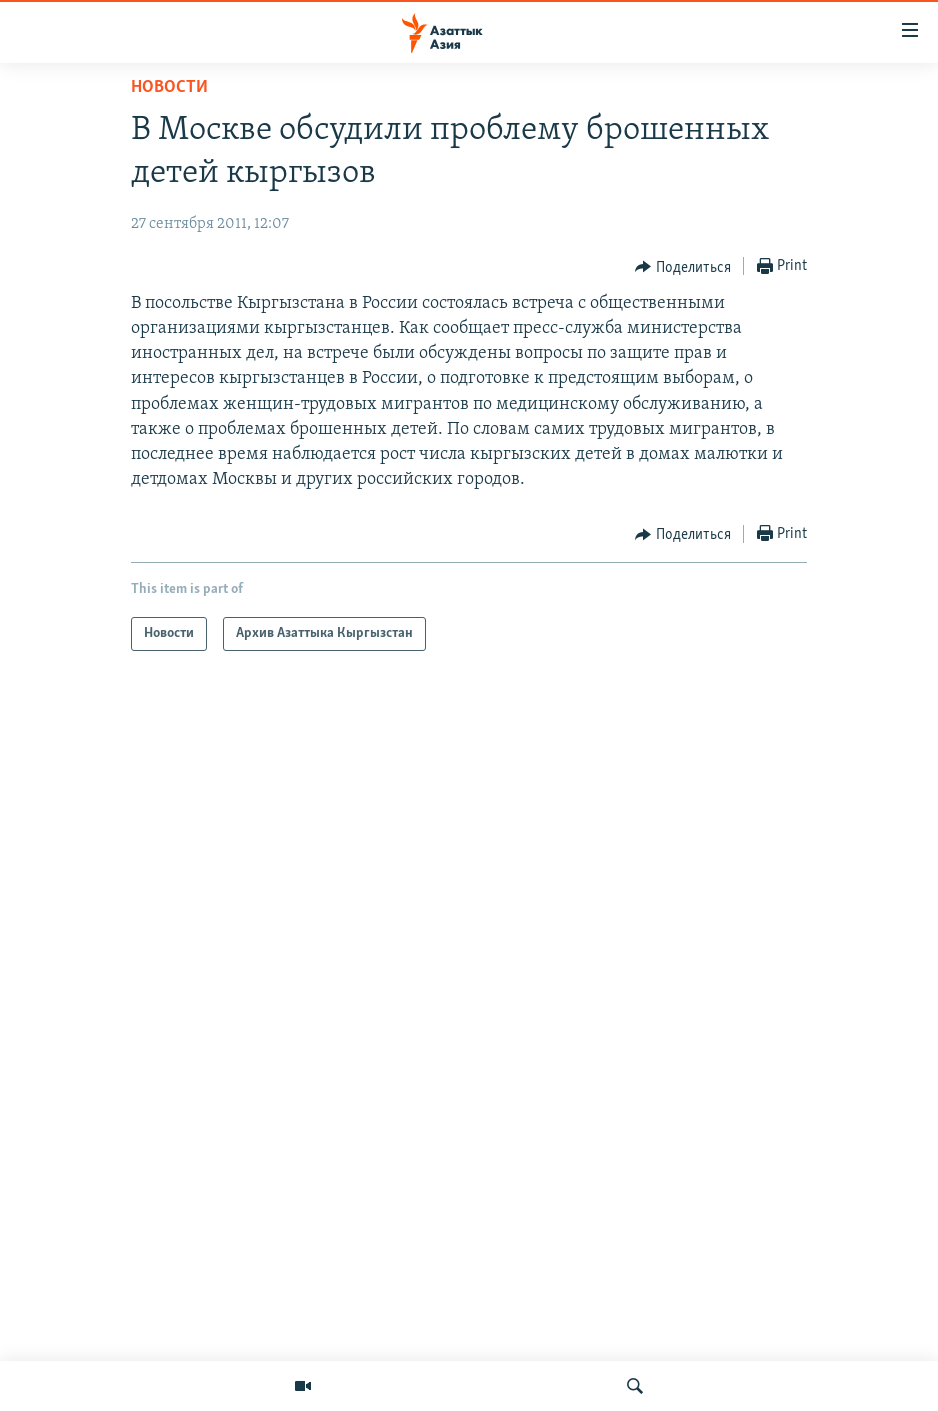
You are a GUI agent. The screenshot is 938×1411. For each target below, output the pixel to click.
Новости (169, 87)
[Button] (683, 267)
